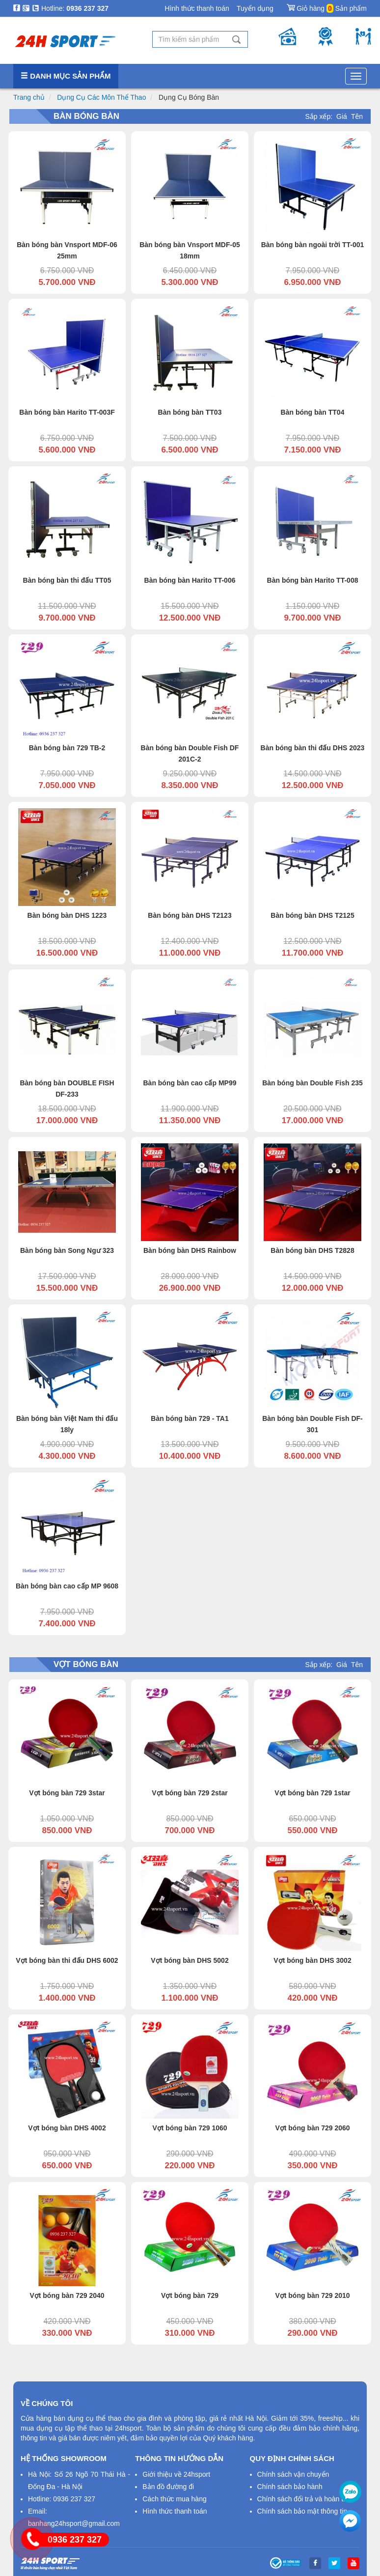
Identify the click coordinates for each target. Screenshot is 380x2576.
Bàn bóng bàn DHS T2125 (312, 915)
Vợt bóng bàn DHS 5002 (189, 1960)
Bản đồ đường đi (168, 2487)
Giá (341, 116)
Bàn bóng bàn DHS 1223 (67, 915)
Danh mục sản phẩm (66, 76)
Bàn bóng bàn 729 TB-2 (67, 748)
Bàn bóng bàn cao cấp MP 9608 (67, 1586)
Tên (357, 116)
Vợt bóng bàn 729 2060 (312, 2128)
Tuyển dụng (255, 8)
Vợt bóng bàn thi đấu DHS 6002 (67, 1960)
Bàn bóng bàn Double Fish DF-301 (312, 1424)
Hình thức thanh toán (197, 8)
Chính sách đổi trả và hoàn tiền (305, 2499)
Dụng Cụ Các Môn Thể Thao (101, 97)
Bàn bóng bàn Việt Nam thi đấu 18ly (67, 1424)
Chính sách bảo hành (290, 2487)
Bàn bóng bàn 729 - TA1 (189, 1418)
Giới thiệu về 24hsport (176, 2474)
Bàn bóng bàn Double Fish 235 (312, 1083)
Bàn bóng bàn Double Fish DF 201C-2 (190, 753)
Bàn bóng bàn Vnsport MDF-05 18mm (189, 250)
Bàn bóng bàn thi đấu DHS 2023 (313, 748)
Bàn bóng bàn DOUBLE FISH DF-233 (67, 1088)
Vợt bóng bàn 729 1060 (189, 2128)
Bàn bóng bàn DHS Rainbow (189, 1250)
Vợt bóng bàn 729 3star (67, 1793)
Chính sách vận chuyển (293, 2474)
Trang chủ (29, 97)
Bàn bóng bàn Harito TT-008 (312, 580)
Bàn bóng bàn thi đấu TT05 (67, 580)
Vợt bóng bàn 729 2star (189, 1793)
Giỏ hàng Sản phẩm (327, 6)
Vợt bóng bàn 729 (189, 2295)
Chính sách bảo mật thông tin (302, 2511)
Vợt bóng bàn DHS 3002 (312, 1960)
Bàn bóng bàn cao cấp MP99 (189, 1083)
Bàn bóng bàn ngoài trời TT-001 (312, 245)
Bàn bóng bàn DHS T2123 (189, 915)
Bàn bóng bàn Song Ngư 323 (67, 1250)
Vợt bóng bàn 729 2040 (66, 2295)
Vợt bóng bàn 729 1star (312, 1793)
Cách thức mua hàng (174, 2499)
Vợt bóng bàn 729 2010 (312, 2295)
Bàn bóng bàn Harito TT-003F (66, 412)
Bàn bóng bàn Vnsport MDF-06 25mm (67, 250)
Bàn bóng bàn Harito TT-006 (190, 580)
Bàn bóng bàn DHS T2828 (312, 1250)
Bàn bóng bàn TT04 (313, 412)
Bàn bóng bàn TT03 (190, 412)
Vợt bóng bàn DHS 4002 (67, 2128)
